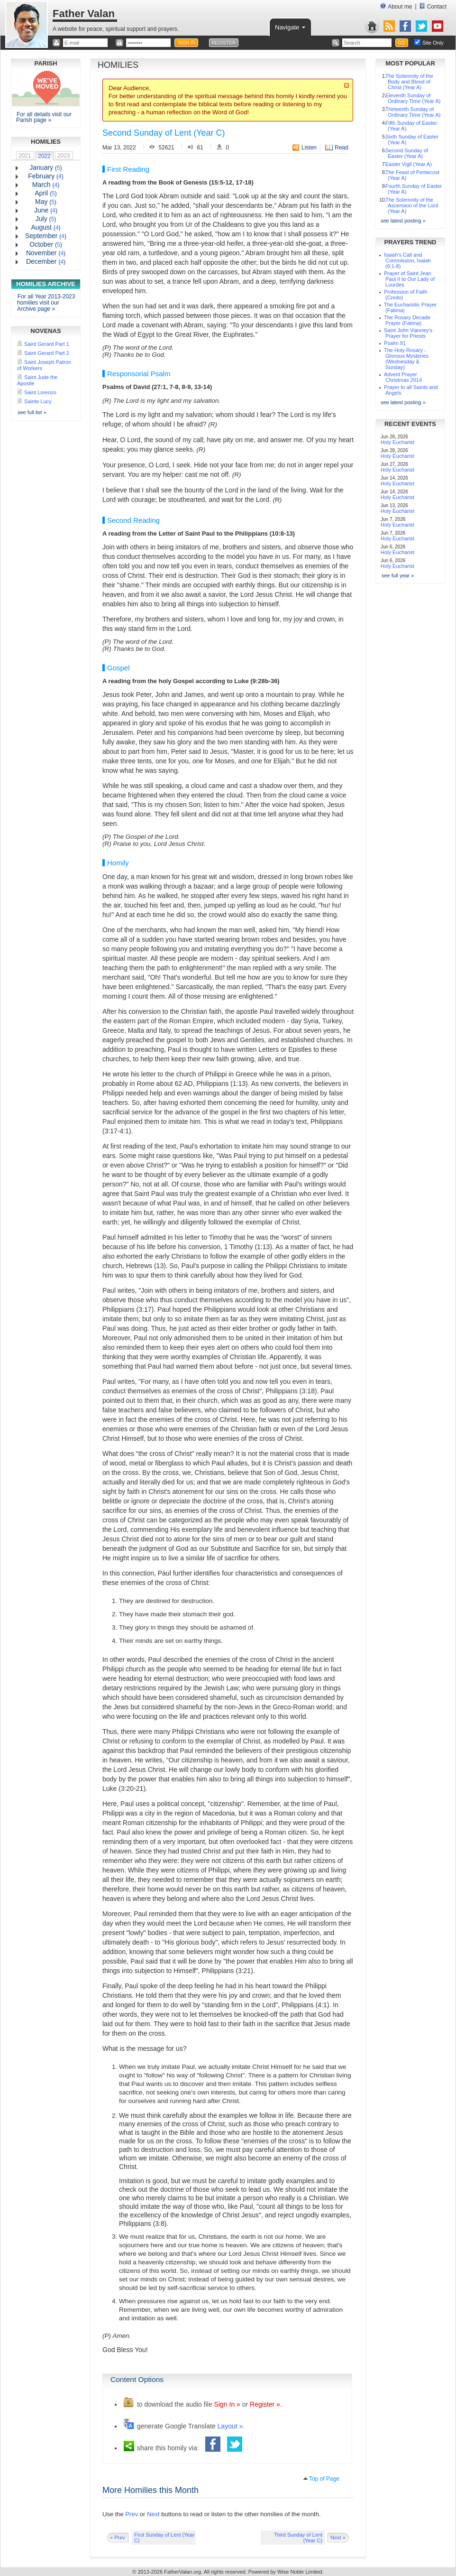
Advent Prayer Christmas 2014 (403, 377)
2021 (24, 155)
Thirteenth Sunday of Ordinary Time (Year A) (412, 112)
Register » (265, 2404)
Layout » (230, 2426)
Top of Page (324, 2478)
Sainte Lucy (37, 401)
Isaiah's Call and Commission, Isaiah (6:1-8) (407, 260)
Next (153, 2514)
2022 (44, 156)
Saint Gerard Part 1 (46, 344)
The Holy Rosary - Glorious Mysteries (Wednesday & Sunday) (406, 358)
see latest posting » (403, 220)
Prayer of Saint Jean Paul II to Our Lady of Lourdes (409, 278)
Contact (433, 6)
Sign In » (227, 2404)
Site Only (433, 42)
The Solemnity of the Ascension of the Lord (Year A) (411, 205)
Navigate (291, 27)
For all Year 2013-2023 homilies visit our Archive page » (46, 302)
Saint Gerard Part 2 (46, 353)
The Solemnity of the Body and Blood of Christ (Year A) (409, 81)
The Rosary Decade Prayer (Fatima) (407, 320)
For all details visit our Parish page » (44, 117)
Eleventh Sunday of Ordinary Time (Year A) (412, 98)
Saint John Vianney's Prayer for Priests (408, 333)
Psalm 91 (395, 343)
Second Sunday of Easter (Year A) (406, 153)
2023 (63, 155)
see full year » (398, 575)
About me (396, 6)
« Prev (117, 2537)
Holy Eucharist (397, 442)
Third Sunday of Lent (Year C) (298, 2537)
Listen (309, 147)
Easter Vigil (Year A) (408, 164)
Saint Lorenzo (40, 392)
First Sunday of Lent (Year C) (164, 2537)
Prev (131, 2514)
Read (341, 147)
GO (401, 43)
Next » (338, 2537)
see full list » (32, 412)
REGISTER (223, 43)
